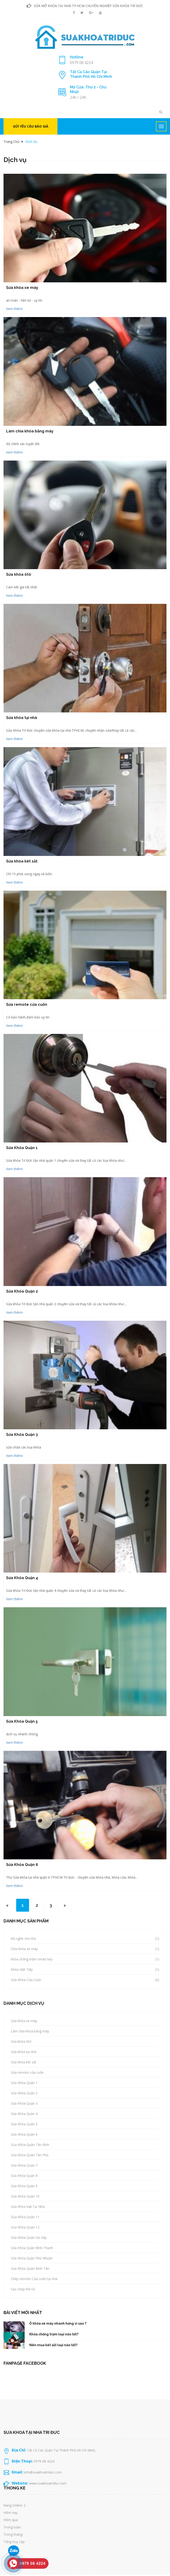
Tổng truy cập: (14, 2541)
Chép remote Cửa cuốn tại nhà (34, 2279)
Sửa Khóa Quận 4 (24, 2113)
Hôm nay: (11, 2512)
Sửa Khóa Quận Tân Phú (29, 2155)
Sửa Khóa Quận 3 (24, 2103)
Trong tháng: (13, 2534)
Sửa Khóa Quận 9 (24, 2186)
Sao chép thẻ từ (23, 2289)
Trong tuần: (12, 2527)
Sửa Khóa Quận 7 (24, 2165)
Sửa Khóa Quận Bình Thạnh (32, 2248)
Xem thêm (14, 308)
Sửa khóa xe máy (24, 2021)
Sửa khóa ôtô (21, 2041)
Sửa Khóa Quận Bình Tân (30, 2268)
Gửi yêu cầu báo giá (30, 126)
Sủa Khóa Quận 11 (25, 2217)
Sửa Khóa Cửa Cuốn (26, 1980)
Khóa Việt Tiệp (22, 1969)
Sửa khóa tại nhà (23, 2052)
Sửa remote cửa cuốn (27, 2072)
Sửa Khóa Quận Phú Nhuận (32, 2258)
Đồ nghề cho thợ (23, 1938)
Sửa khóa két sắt (23, 2062)
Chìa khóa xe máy (24, 1949)
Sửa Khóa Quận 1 (24, 2082)
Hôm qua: (11, 2520)
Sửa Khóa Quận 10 (25, 2196)
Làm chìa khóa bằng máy (30, 2031)
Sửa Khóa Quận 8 (24, 2175)
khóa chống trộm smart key (32, 1959)
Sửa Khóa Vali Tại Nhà (28, 2206)
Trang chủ (11, 141)
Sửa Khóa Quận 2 (24, 2093)
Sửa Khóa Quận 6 (24, 2134)
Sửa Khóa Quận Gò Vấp (29, 2237)
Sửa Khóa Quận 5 (24, 2124)
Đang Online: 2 (15, 2505)
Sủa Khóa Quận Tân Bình (30, 2144)
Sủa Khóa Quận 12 (25, 2227)
